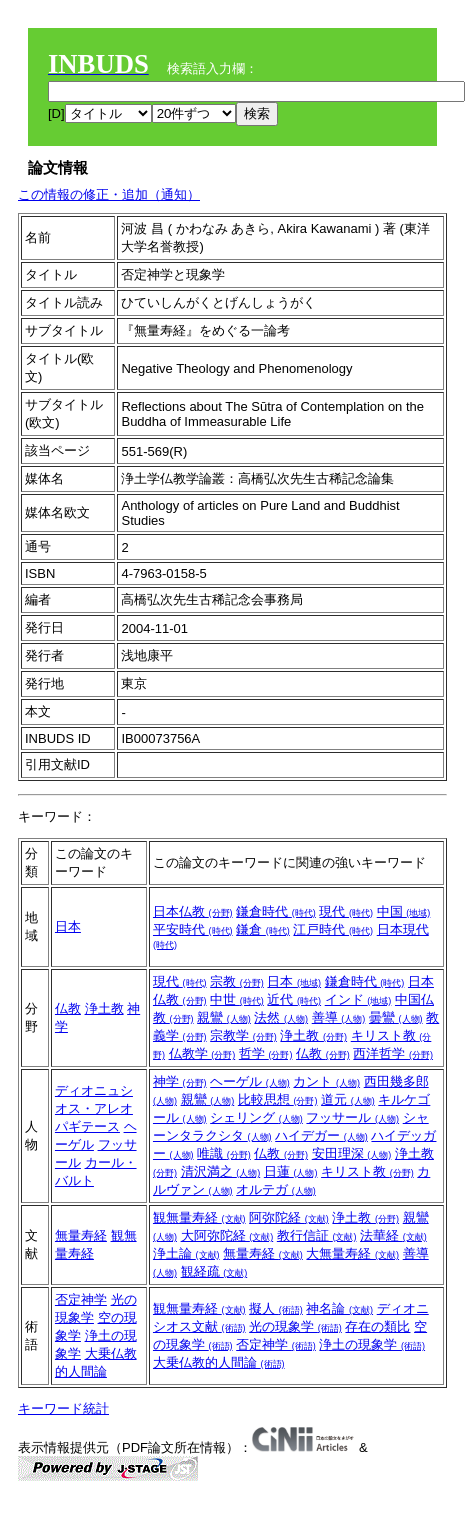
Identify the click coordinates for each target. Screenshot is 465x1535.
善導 (339, 1017)
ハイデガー (321, 1135)
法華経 (393, 1235)
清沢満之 (221, 1171)
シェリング (256, 1117)
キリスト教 (367, 1171)
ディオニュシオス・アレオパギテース (94, 1108)
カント (326, 1081)
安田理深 (352, 1153)
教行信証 (317, 1235)
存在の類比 (377, 1326)
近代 (294, 999)
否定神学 (81, 1299)
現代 (346, 911)
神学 (180, 1081)
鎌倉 (263, 929)
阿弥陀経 (289, 1217)
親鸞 (224, 1017)
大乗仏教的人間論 (219, 1362)
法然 (281, 1017)
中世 (237, 999)
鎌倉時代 (276, 911)
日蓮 (291, 1171)
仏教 (68, 1008)
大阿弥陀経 (227, 1235)
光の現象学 (295, 1326)
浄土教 (104, 1008)
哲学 (266, 1053)
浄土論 (186, 1253)
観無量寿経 (199, 1217)
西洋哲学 (393, 1053)
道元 (348, 1099)
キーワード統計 (63, 1408)
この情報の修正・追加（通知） (109, 194)
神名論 (339, 1308)
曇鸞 (396, 1017)
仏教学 (202, 1053)
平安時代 (193, 929)
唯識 (224, 1153)
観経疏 (214, 1271)
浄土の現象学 (372, 1344)
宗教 (237, 981)
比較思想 (278, 1099)
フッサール (352, 1117)
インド (358, 999)
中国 (404, 911)
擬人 (276, 1308)
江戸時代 (333, 929)
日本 (68, 926)
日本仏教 (193, 911)
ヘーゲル (250, 1081)
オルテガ (276, 1189)
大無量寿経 (352, 1253)
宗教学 (243, 1035)
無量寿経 (81, 1235)
